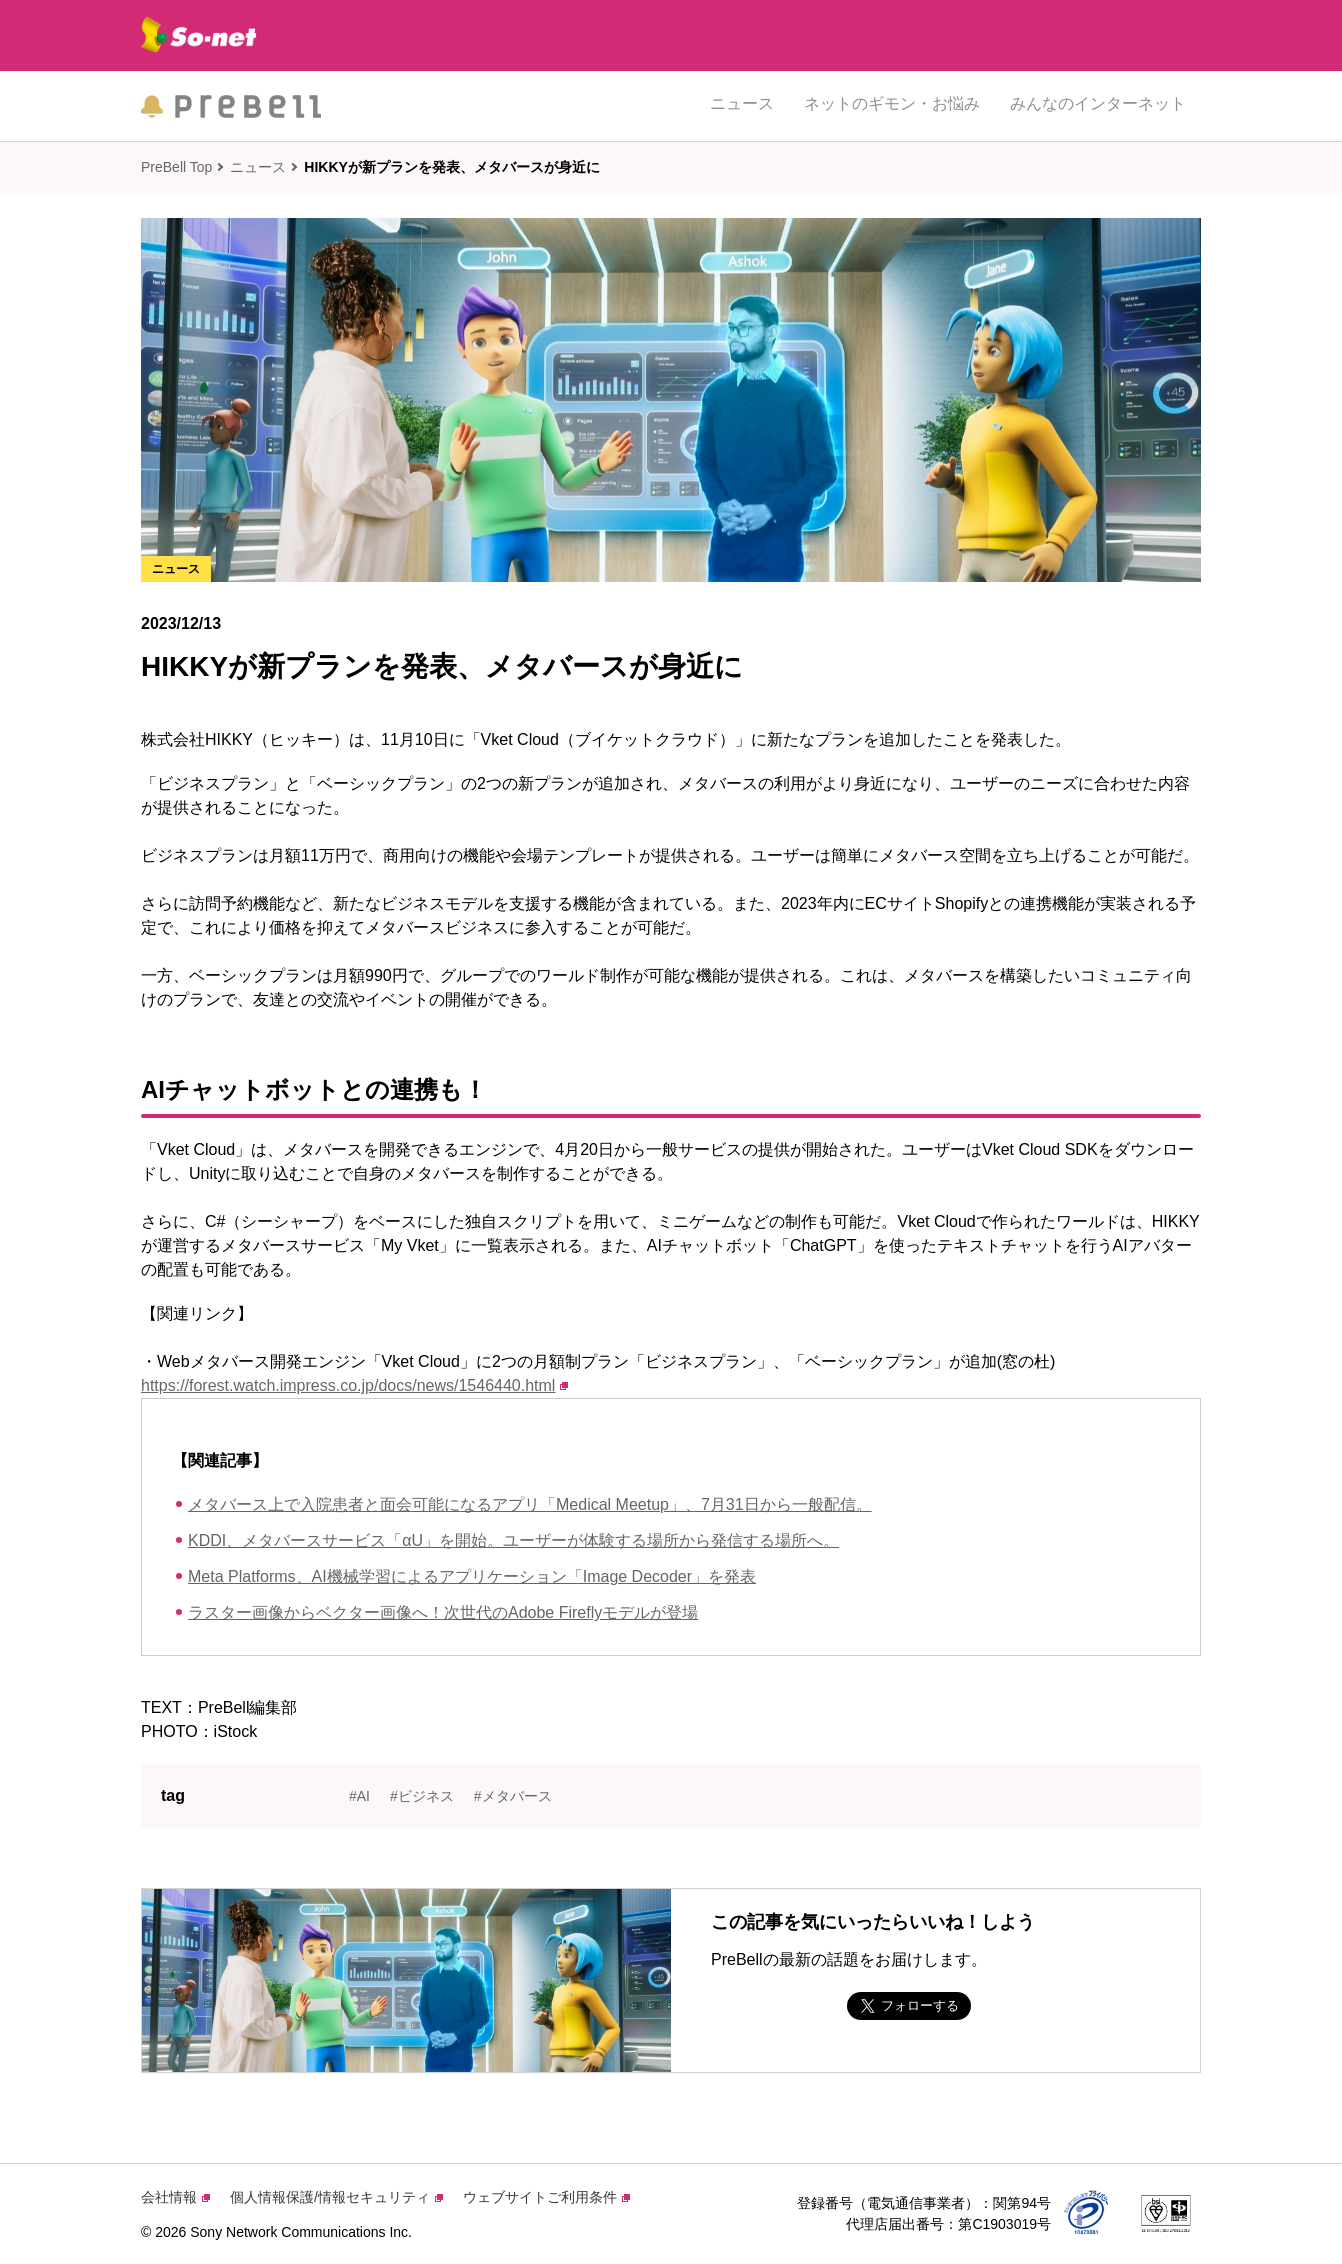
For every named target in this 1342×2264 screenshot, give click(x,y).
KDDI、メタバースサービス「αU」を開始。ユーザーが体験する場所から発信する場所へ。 (513, 1540)
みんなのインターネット (1098, 105)
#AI (359, 1796)
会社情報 (175, 2197)
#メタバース (513, 1796)
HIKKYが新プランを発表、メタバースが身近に (452, 167)
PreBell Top (176, 167)
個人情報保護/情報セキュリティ (336, 2197)
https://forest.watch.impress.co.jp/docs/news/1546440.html (354, 1385)
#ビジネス (422, 1796)
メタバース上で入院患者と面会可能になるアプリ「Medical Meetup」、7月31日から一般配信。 (530, 1504)
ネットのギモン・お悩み (892, 105)
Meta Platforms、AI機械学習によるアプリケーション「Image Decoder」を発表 (472, 1576)
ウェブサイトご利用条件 (546, 2197)
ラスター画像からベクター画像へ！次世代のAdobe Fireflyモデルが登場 (443, 1612)
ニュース (742, 105)
